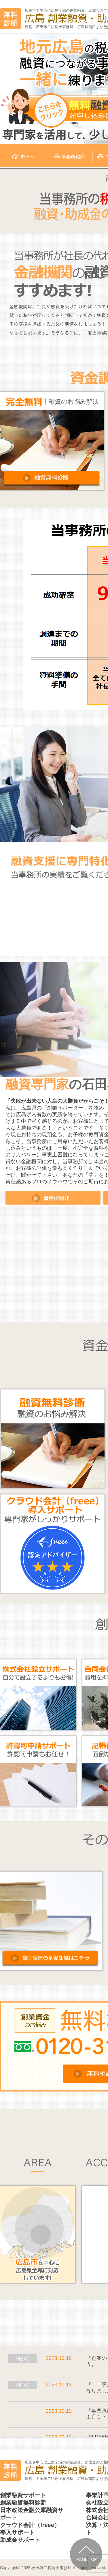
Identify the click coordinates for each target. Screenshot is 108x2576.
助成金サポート (20, 2540)
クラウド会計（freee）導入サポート (30, 2529)
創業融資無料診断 (23, 2502)
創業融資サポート (23, 2495)
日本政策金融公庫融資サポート (31, 2514)
